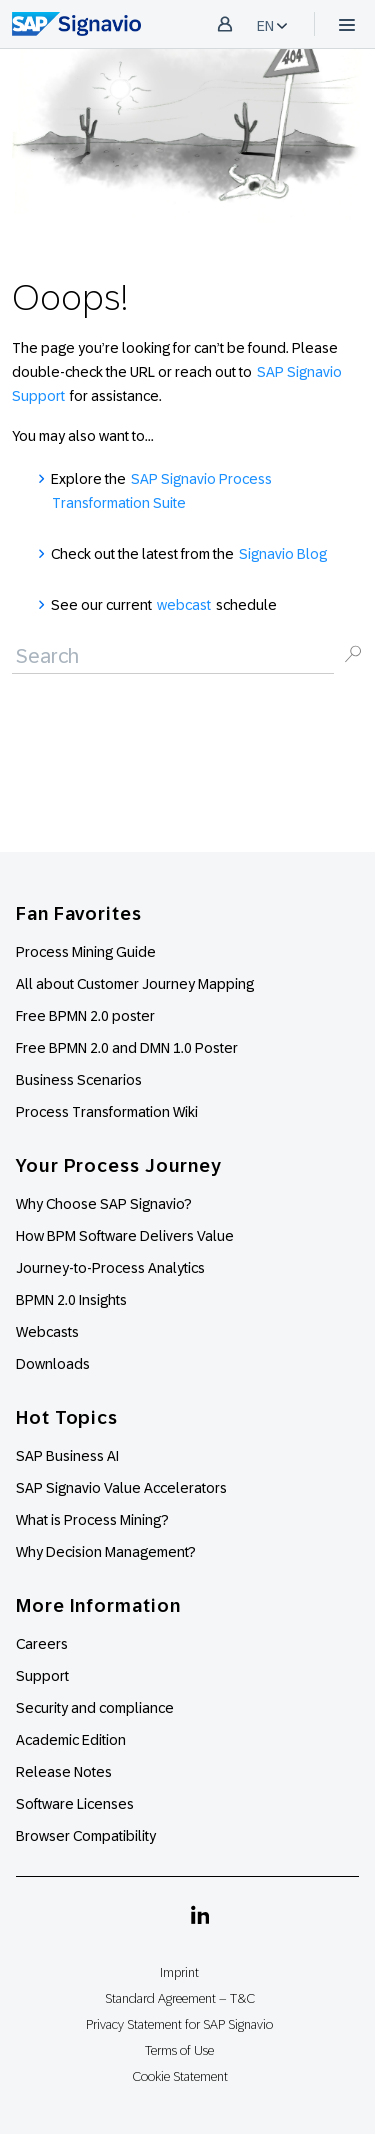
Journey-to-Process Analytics (112, 1268)
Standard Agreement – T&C (180, 1998)
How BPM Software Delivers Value (125, 1236)
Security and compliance (95, 1708)
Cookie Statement (180, 2076)
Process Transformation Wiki (107, 1112)
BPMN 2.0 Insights (71, 1300)
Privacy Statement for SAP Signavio (179, 2024)
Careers (42, 1644)
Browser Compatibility (86, 1836)
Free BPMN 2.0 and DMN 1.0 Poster (127, 1048)
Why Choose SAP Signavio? (104, 1204)
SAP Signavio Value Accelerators (121, 1488)
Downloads (53, 1364)
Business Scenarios (79, 1080)
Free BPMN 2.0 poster (85, 1016)
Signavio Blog (283, 554)
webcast (184, 605)
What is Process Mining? (92, 1520)
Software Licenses (75, 1804)
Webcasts (47, 1332)
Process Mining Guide (86, 952)
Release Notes (64, 1772)
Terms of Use (179, 2050)
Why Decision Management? (106, 1552)
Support (42, 1676)
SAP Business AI (67, 1456)
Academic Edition (71, 1740)
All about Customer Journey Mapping (135, 984)
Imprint (179, 1972)
